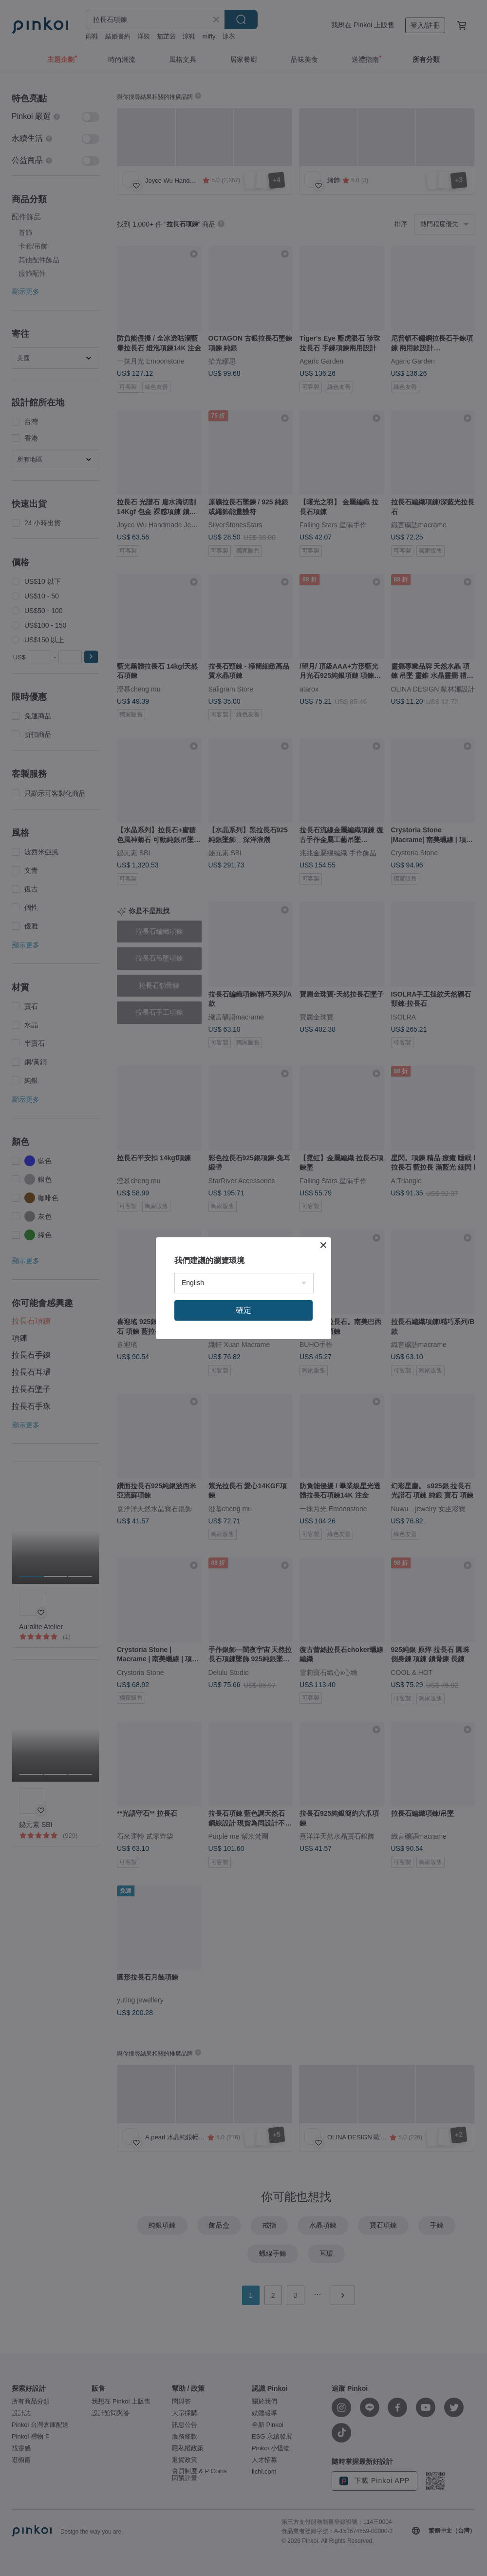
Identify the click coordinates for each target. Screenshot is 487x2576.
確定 (243, 1310)
